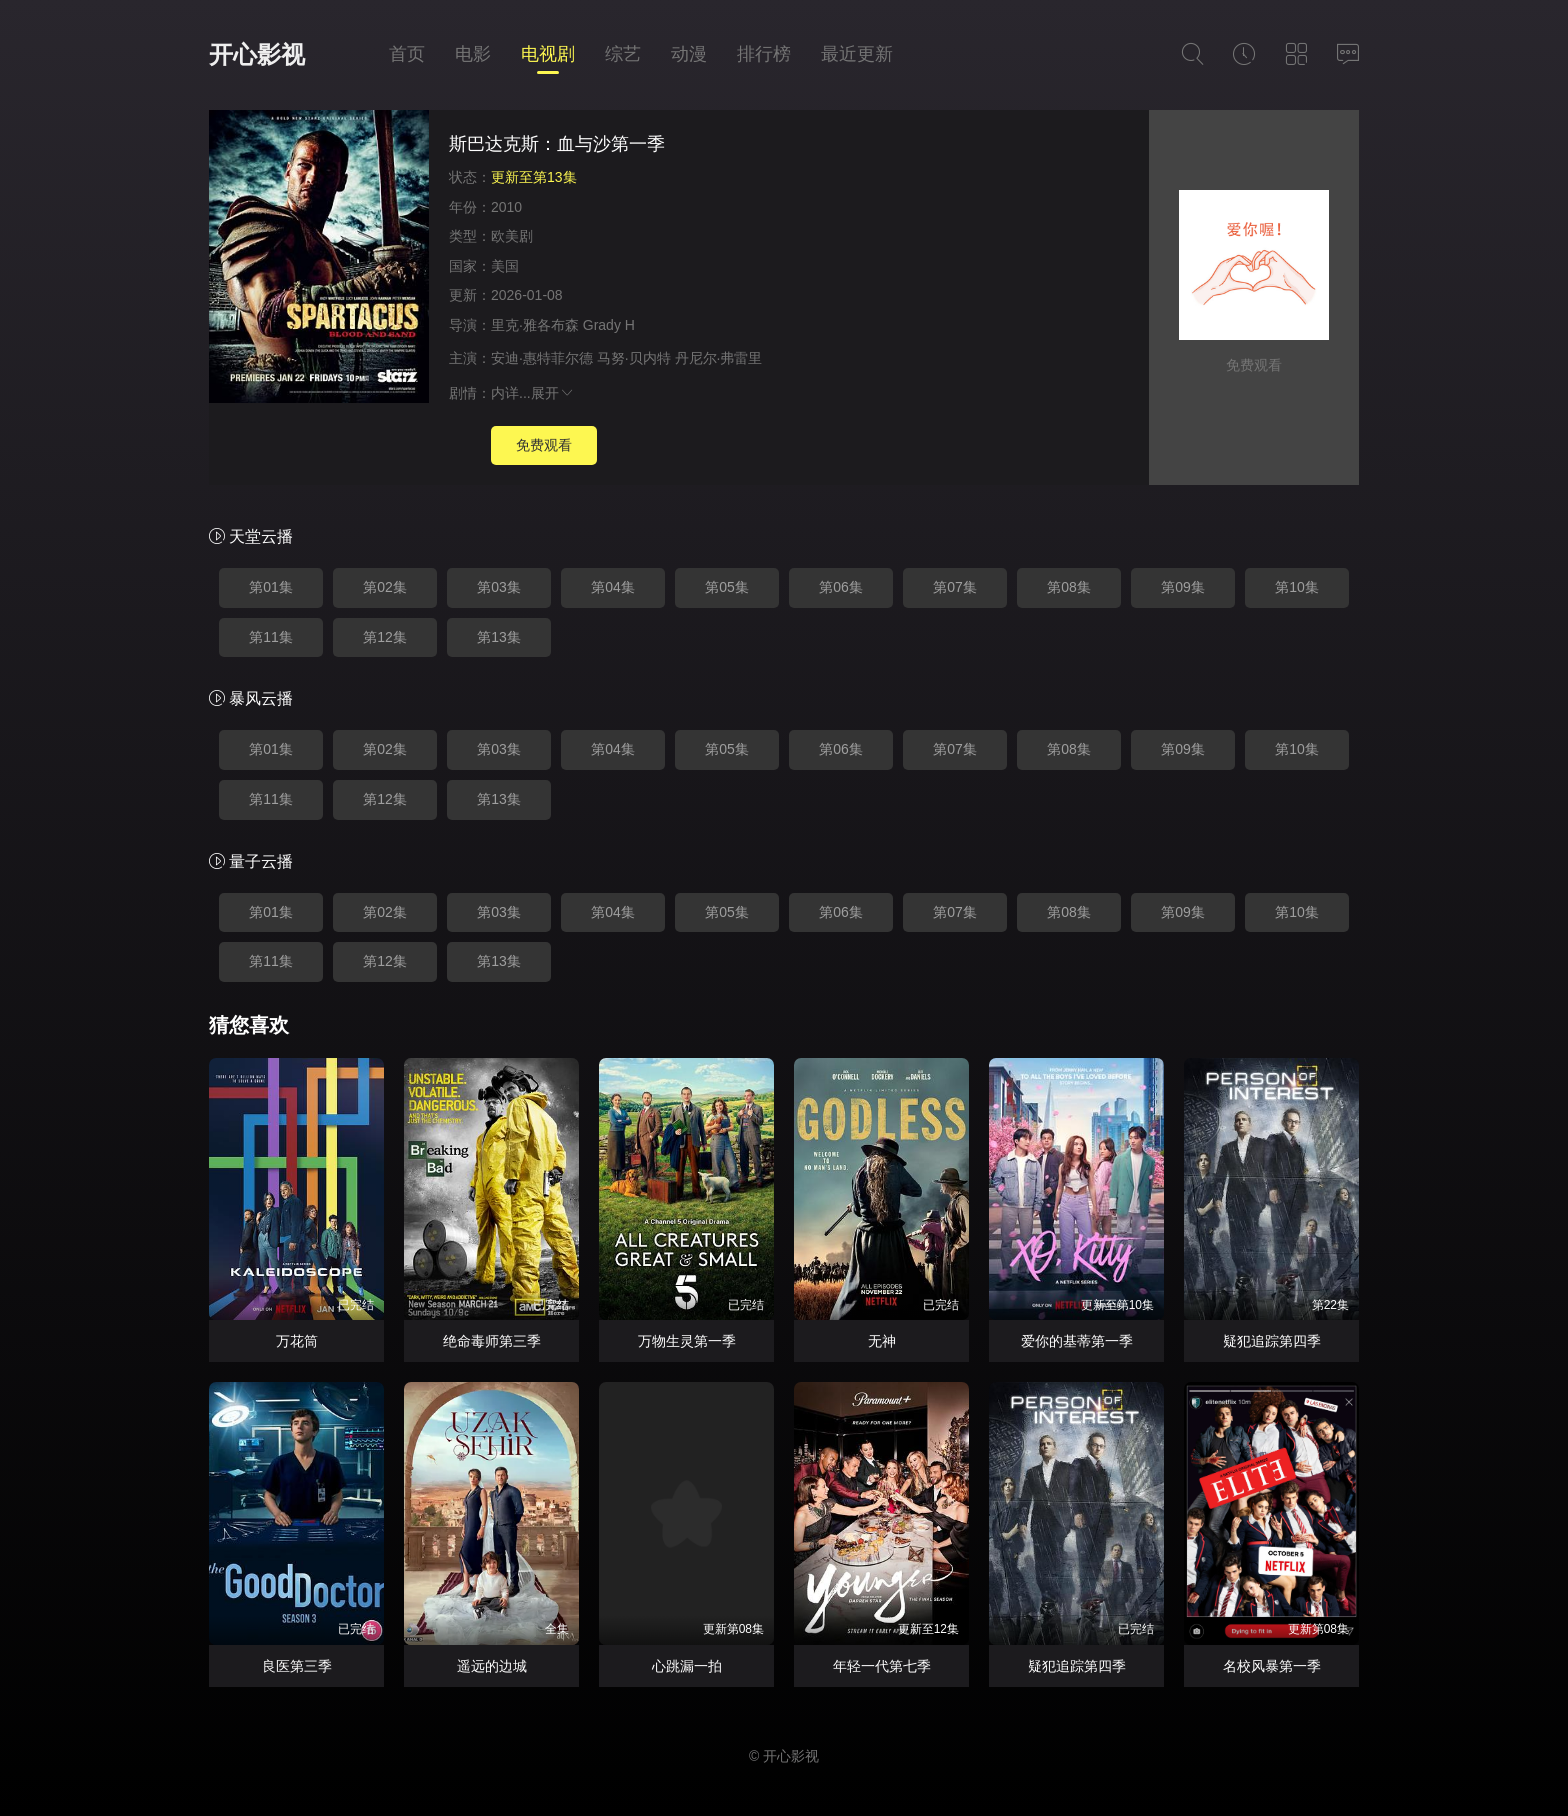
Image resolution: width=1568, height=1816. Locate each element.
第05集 (727, 587)
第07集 (955, 587)
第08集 (1069, 587)
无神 (882, 1341)
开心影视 (257, 54)
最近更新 (857, 54)
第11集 (271, 637)
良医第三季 (297, 1666)
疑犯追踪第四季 (1272, 1341)
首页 (407, 54)
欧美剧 (512, 236)
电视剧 (548, 54)
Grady (602, 325)
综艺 (623, 54)
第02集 (385, 587)
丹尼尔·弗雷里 (719, 358)
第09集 (1183, 587)
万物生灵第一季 (687, 1341)
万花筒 (297, 1341)
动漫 (689, 54)
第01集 (271, 587)
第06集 (841, 587)
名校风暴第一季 (1272, 1666)
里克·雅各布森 (535, 325)
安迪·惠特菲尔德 (542, 358)
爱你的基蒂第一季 (1077, 1341)
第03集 (499, 587)
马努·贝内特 (634, 358)
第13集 (499, 637)
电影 (473, 54)
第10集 (1297, 587)
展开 (553, 393)
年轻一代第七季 (882, 1666)
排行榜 (764, 54)
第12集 (385, 637)
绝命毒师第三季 (492, 1341)
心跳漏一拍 (687, 1666)
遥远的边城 (492, 1666)
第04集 (613, 587)
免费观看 (544, 445)
